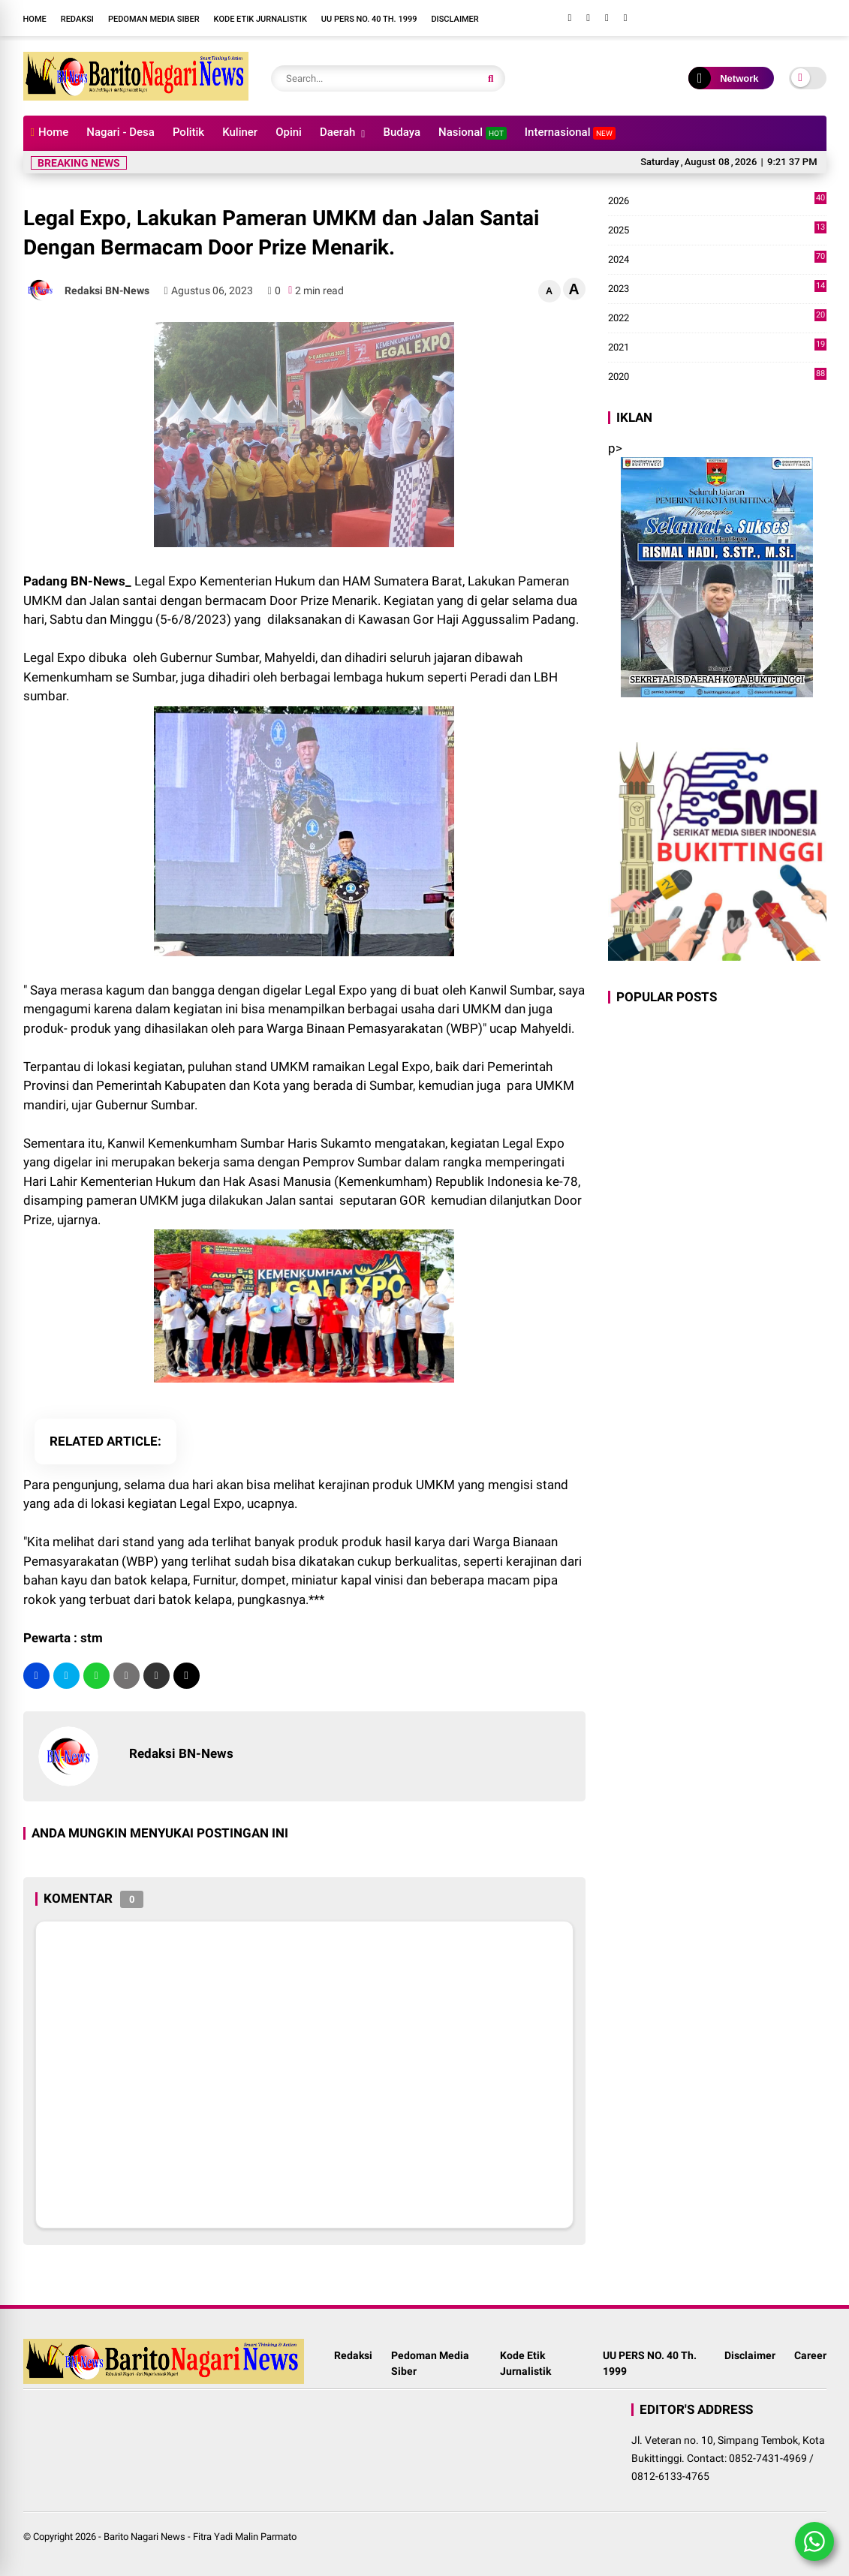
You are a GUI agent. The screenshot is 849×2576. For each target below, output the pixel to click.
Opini (288, 132)
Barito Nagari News (144, 2536)
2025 (717, 230)
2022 (717, 318)
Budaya (401, 132)
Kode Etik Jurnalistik (260, 19)
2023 (717, 289)
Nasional (472, 132)
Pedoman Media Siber (154, 19)
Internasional (570, 132)
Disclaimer (454, 19)
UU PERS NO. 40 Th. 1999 (369, 19)
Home (35, 19)
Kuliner (239, 132)
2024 (717, 260)
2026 (717, 201)
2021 (717, 348)
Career (810, 2355)
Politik (188, 132)
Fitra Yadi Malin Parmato (245, 2536)
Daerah (337, 132)
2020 (717, 377)
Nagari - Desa (120, 132)
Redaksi (77, 19)
